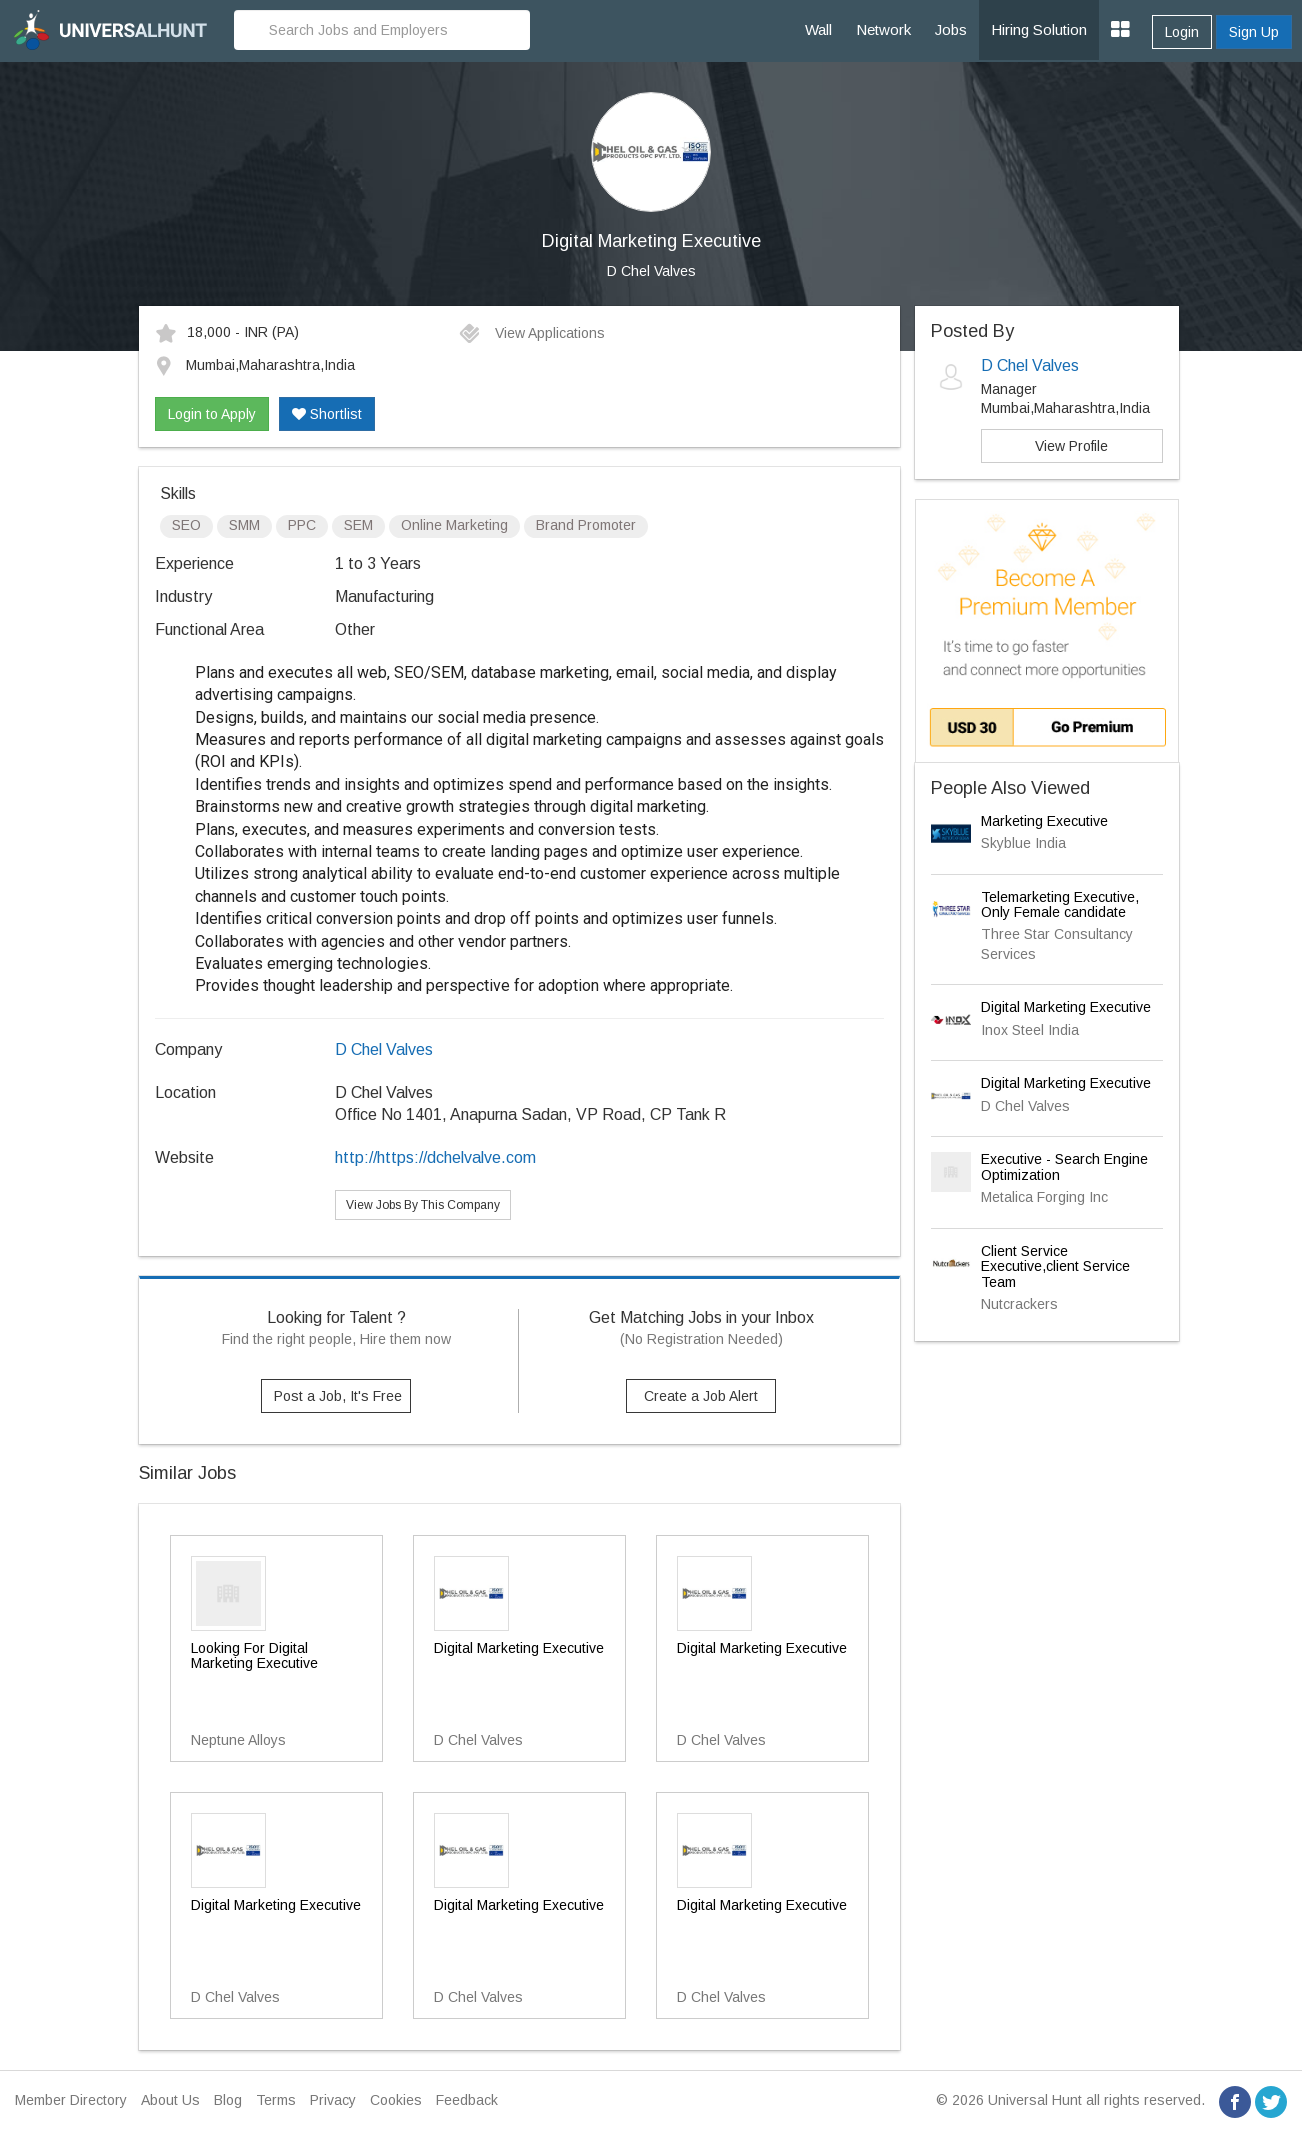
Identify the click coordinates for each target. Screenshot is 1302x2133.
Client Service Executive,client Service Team (1055, 1266)
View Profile (1071, 446)
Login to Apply (212, 414)
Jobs (951, 29)
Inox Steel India (1030, 1030)
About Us (170, 2100)
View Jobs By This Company (423, 1205)
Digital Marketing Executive (1066, 1007)
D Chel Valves (651, 271)
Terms (276, 2100)
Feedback (467, 2100)
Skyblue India (1023, 843)
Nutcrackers (1019, 1304)
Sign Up (1254, 32)
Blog (228, 2100)
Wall (818, 29)
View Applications (531, 333)
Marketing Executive (1044, 821)
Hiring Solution (1039, 29)
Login (1182, 32)
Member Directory (71, 2100)
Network (883, 29)
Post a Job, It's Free (338, 1396)
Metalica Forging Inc (1044, 1197)
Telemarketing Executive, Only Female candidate (1060, 904)
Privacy (333, 2100)
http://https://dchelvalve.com (435, 1157)
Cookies (396, 2100)
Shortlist (327, 414)
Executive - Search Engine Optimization (1064, 1166)
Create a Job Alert (701, 1396)
